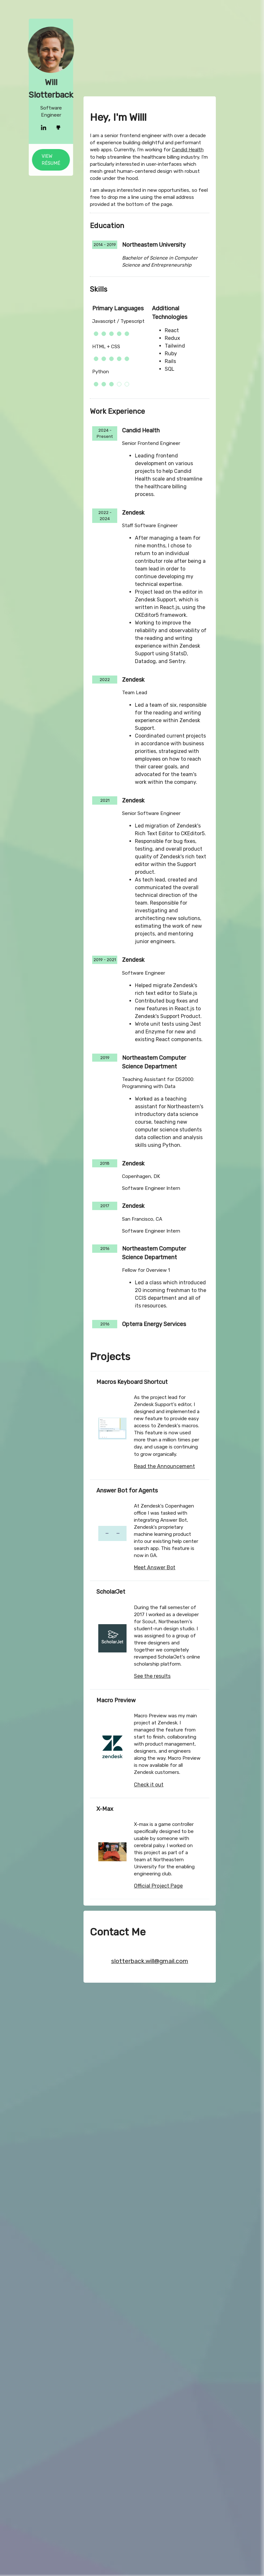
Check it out (148, 1785)
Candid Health (188, 403)
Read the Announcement (164, 1466)
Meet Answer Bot (154, 1567)
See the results (152, 1676)
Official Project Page (158, 1886)
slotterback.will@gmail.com (149, 1961)
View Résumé (41, 160)
